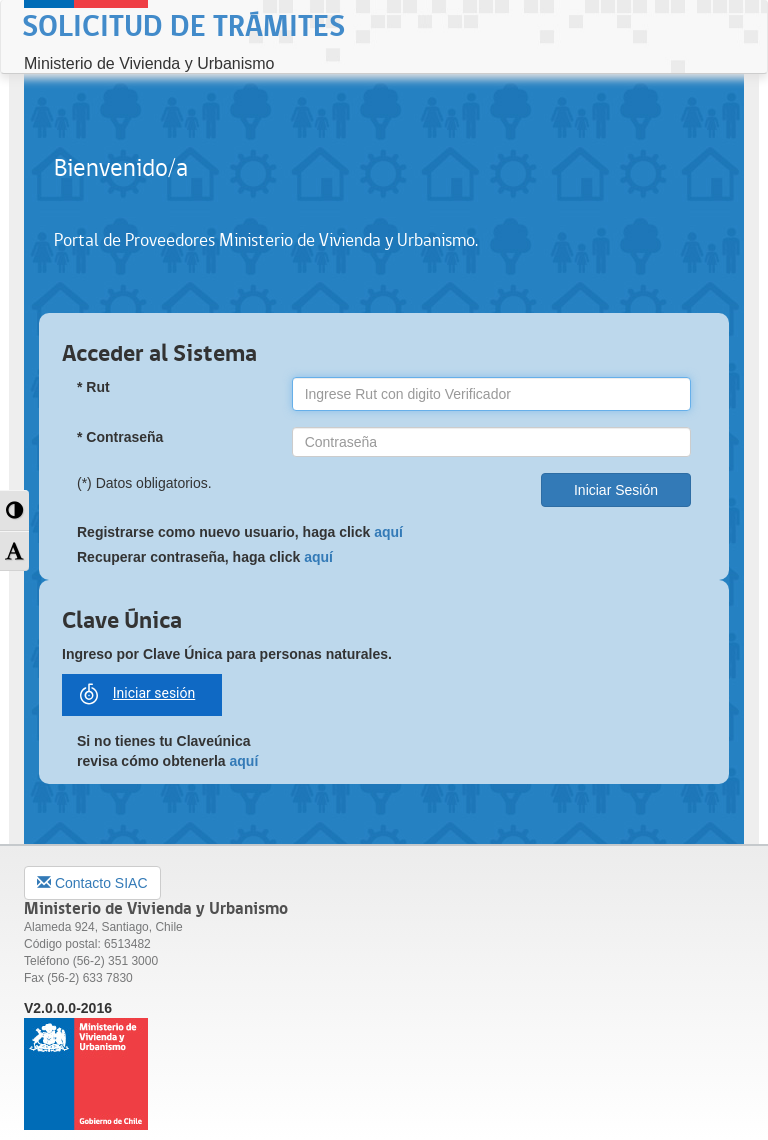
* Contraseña (120, 437)
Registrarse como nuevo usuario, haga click (240, 532)
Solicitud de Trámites (183, 27)
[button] (14, 510)
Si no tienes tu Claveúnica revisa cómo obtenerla (167, 751)
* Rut (93, 387)
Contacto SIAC (92, 883)
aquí (388, 532)
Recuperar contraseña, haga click (205, 557)
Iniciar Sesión (616, 490)
